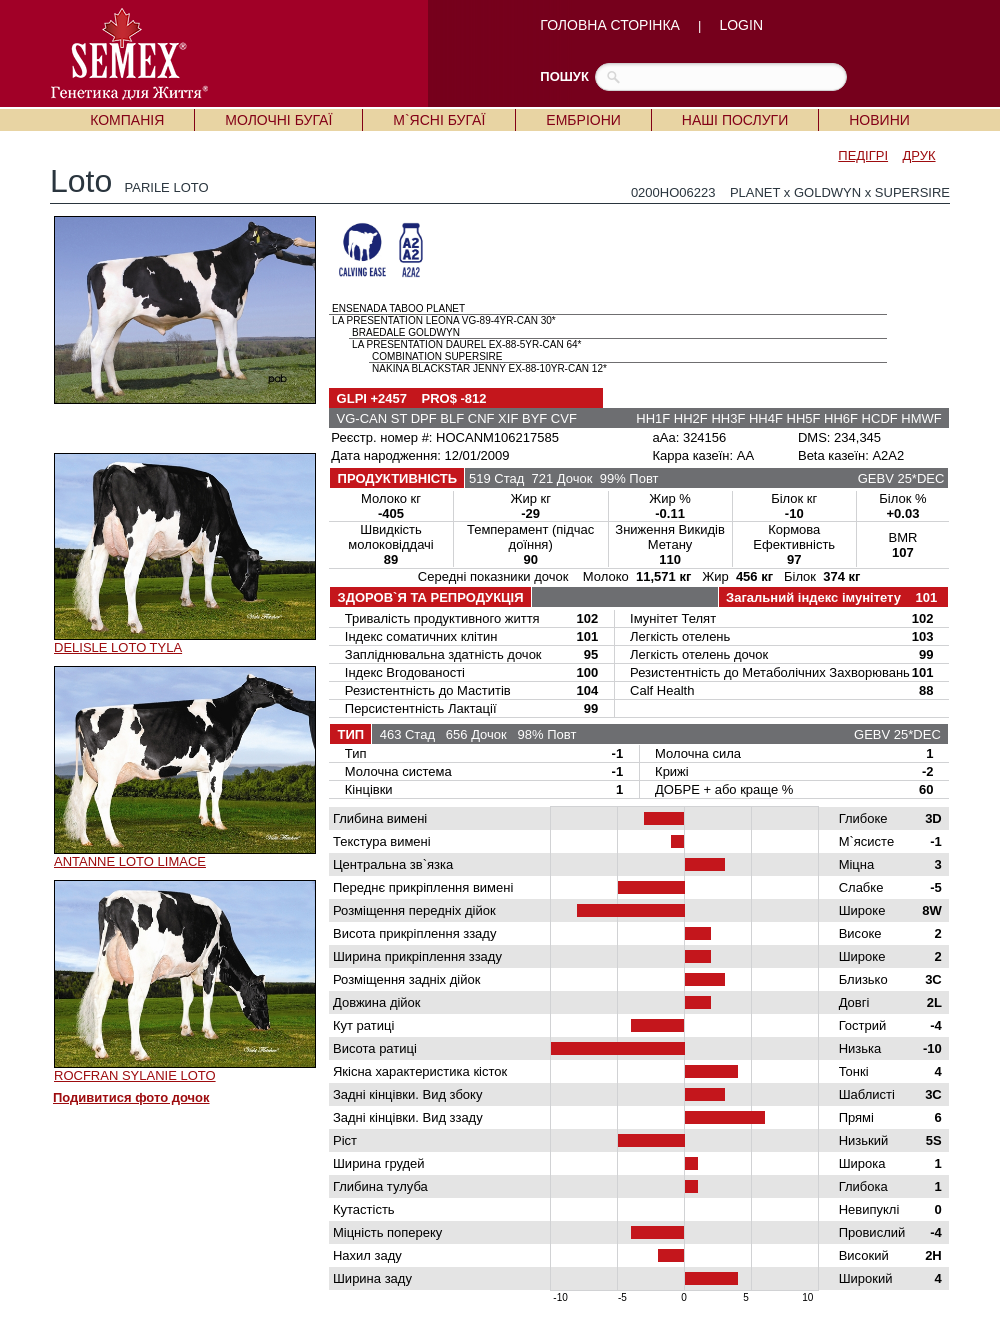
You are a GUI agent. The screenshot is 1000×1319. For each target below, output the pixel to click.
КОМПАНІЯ (127, 120)
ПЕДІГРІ (863, 155)
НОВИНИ (879, 120)
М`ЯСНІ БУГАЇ (439, 120)
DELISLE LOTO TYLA (118, 647)
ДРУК (919, 155)
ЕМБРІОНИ (583, 120)
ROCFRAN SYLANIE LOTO (135, 1075)
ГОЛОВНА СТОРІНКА (610, 25)
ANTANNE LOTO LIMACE (130, 861)
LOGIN (741, 25)
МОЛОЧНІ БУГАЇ (278, 120)
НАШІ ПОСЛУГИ (735, 120)
